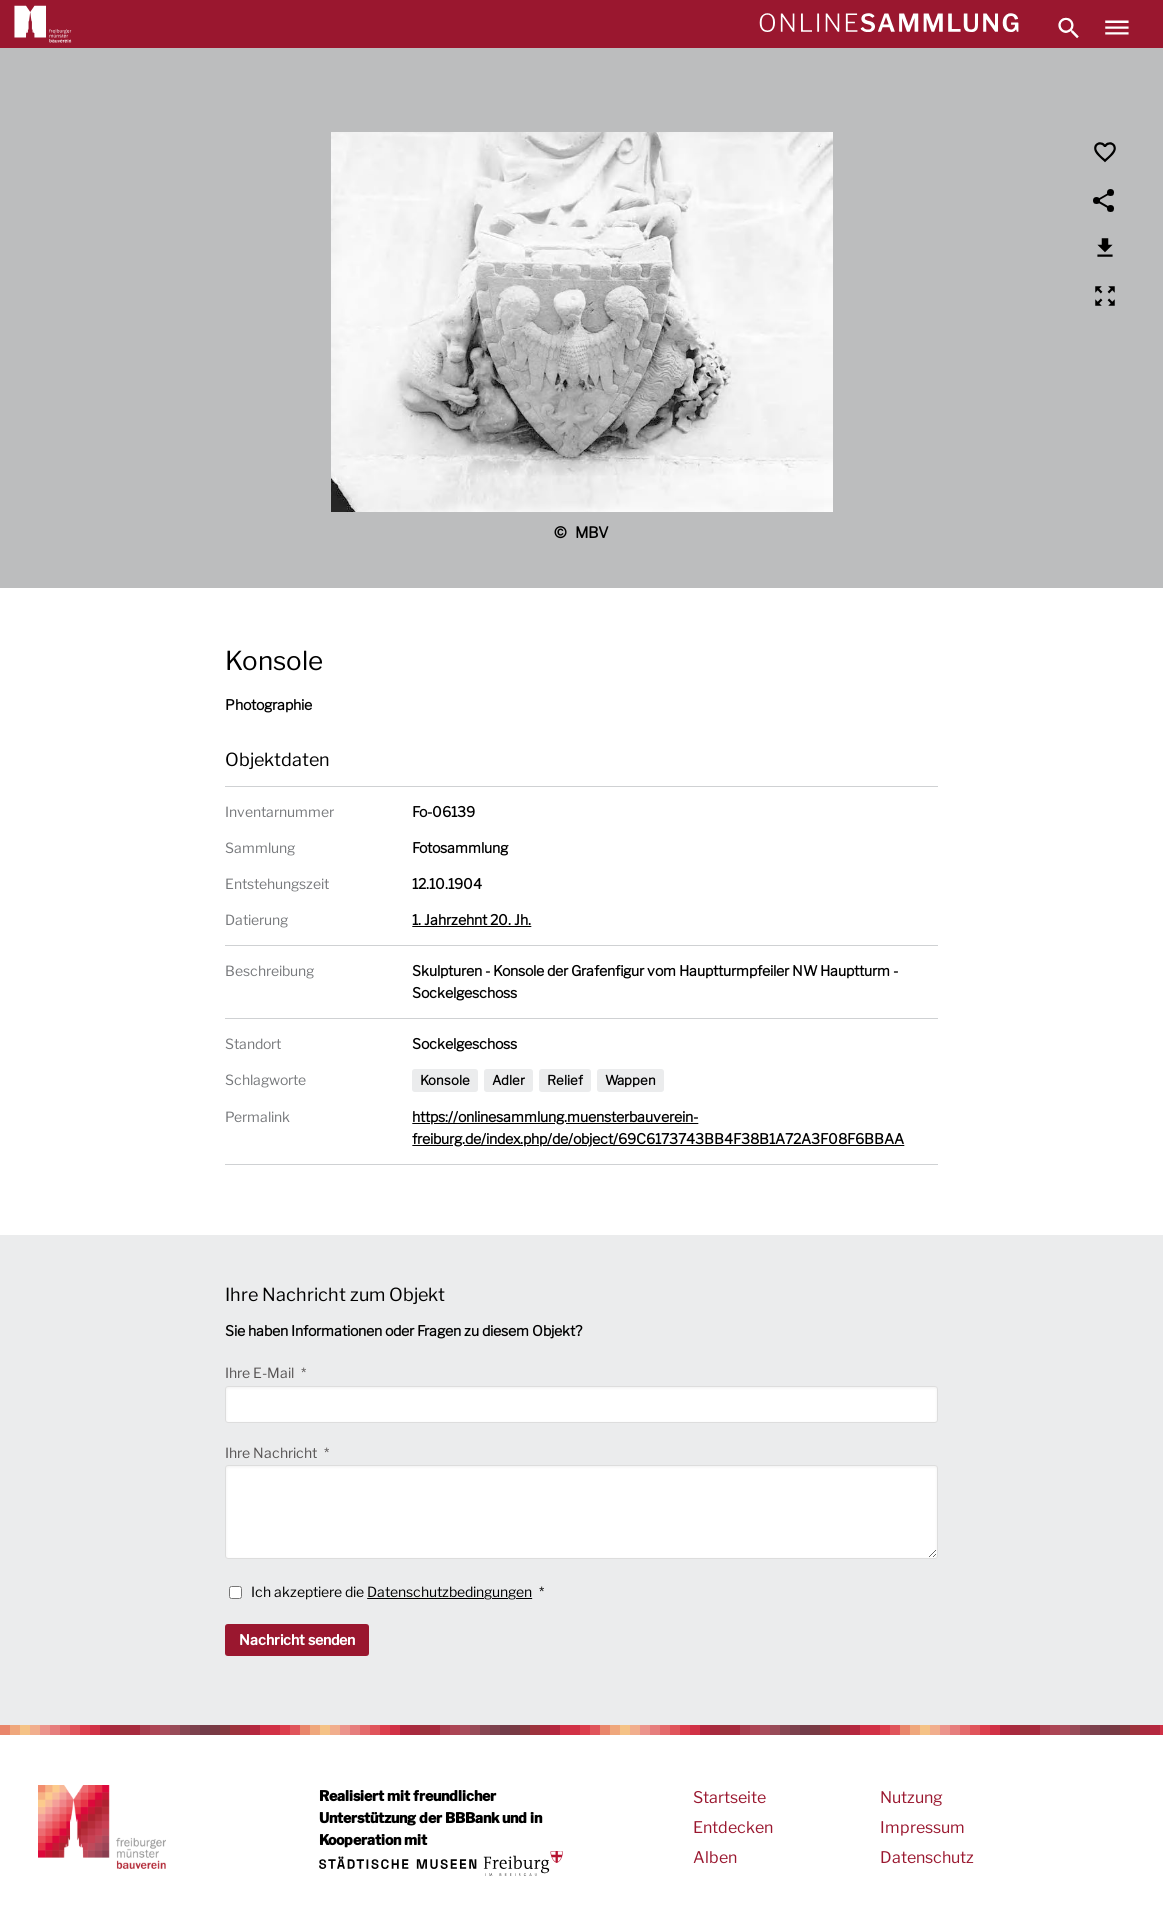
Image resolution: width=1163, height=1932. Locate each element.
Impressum (922, 1827)
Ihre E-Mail (261, 1372)
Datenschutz (927, 1857)
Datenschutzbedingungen (449, 1591)
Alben (715, 1857)
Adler (508, 1080)
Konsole (445, 1080)
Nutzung (911, 1797)
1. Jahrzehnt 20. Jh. (471, 919)
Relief (565, 1080)
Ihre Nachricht (272, 1452)
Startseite (729, 1797)
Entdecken (733, 1827)
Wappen (630, 1080)
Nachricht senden (297, 1639)
